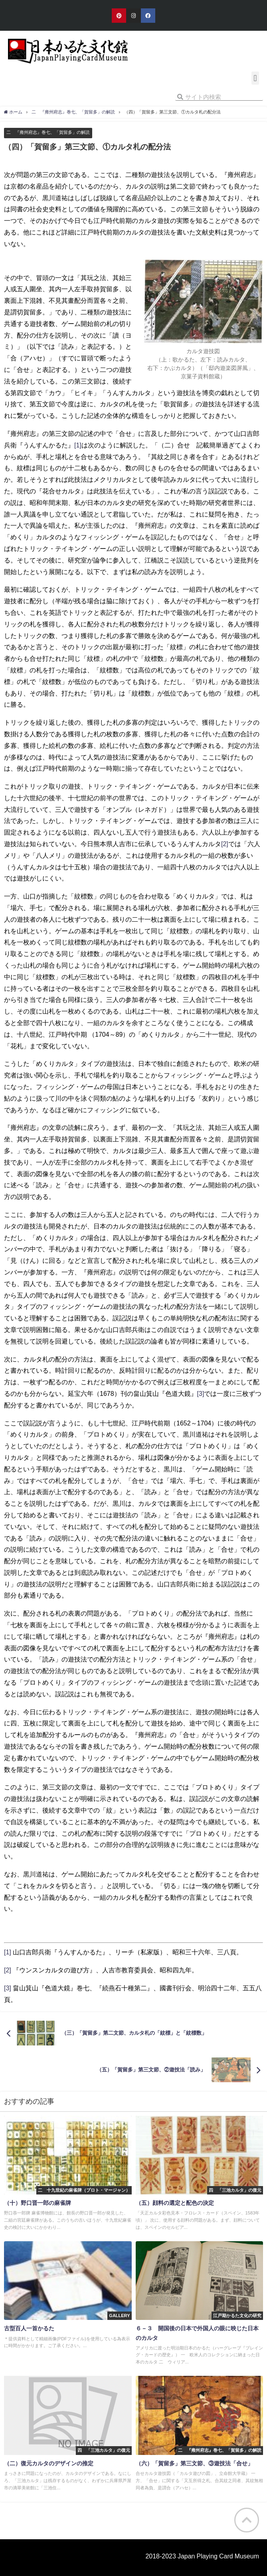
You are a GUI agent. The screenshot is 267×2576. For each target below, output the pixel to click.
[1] (77, 445)
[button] (255, 78)
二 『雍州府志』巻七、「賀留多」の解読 (48, 132)
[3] (200, 1393)
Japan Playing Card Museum (218, 2556)
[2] (224, 844)
